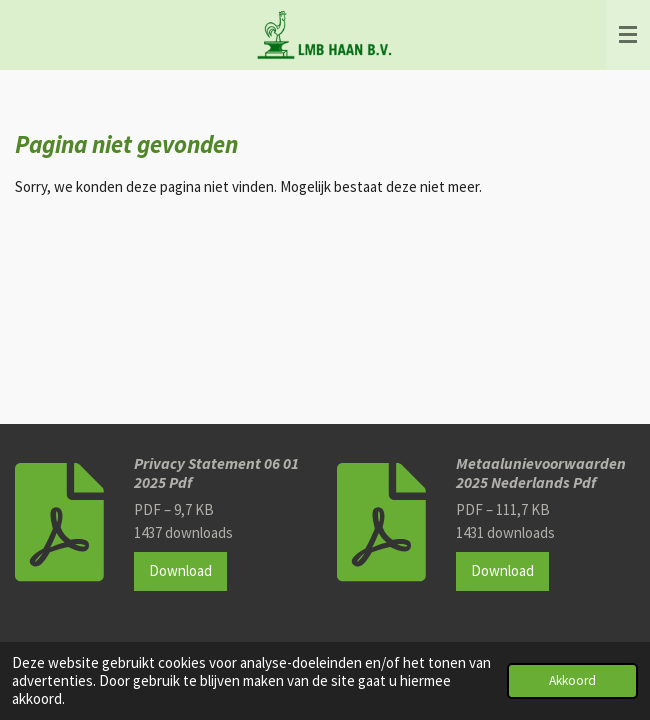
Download (180, 570)
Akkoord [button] (572, 680)
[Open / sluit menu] (628, 35)
